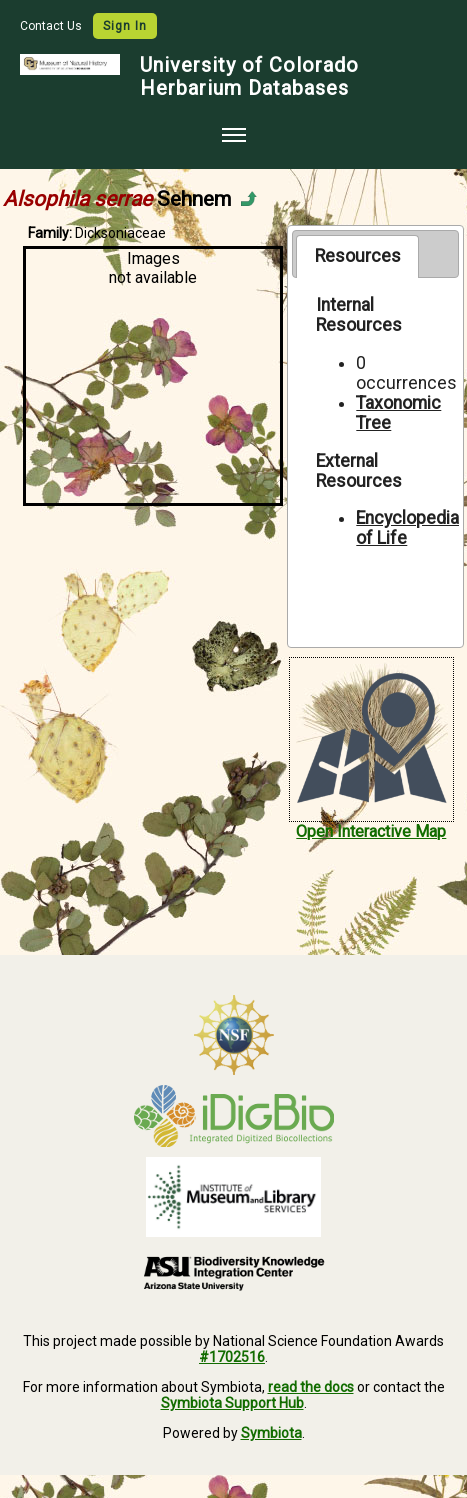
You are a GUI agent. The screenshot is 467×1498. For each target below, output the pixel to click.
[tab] (357, 256)
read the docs (311, 1387)
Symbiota (271, 1433)
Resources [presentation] (358, 256)
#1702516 (232, 1357)
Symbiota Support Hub (232, 1403)
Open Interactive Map (371, 831)
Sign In (125, 26)
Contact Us (52, 26)
